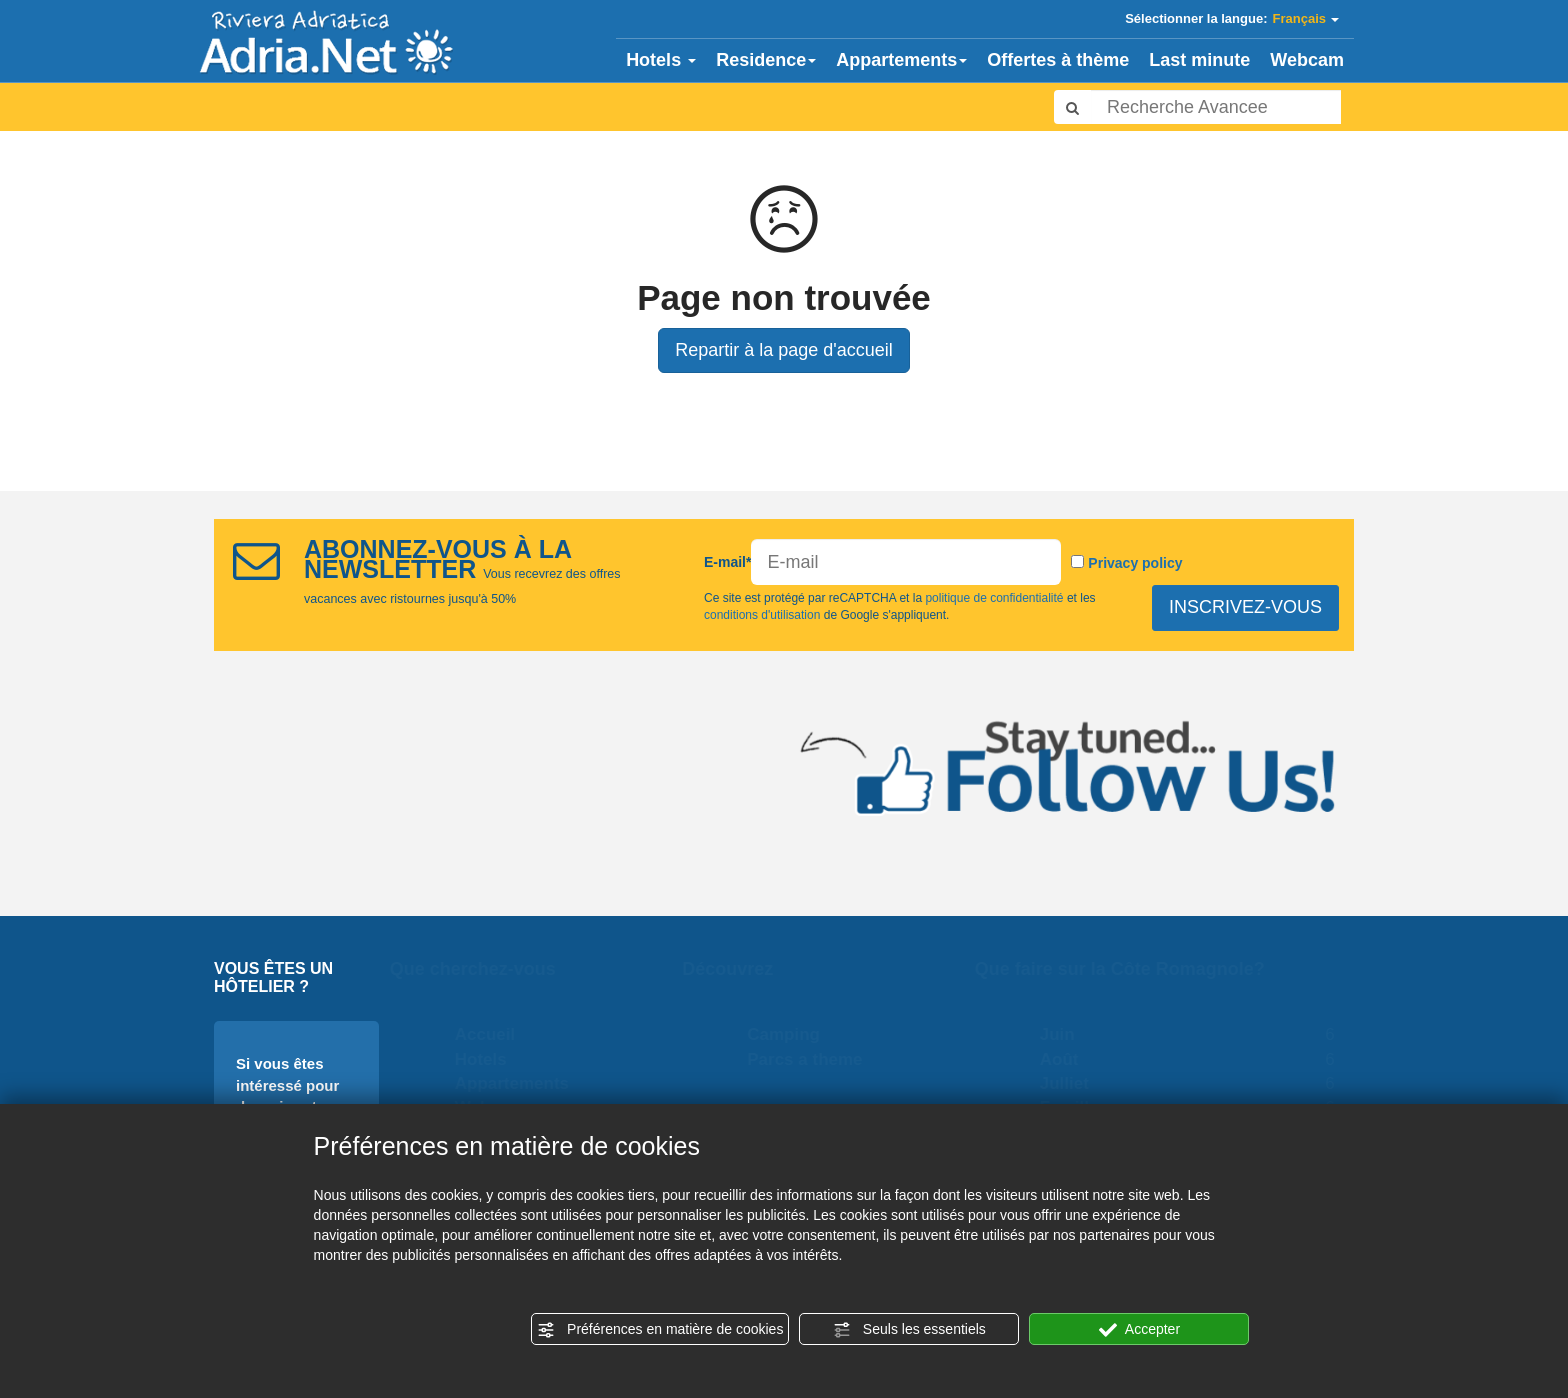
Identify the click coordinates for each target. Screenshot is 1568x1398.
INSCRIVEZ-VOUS (1246, 607)
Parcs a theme (814, 1059)
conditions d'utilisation (762, 616)
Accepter (1139, 1330)
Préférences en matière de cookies (660, 1330)
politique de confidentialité (994, 598)
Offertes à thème (1058, 60)
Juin (1066, 1034)
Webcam (1307, 60)
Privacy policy (1135, 563)
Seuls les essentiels (909, 1330)
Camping (793, 1034)
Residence (766, 60)
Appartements (901, 60)
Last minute (1199, 60)
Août (1068, 1059)
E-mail (727, 562)
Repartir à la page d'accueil (784, 350)
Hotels (661, 60)
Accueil (494, 1034)
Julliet (1073, 1083)
